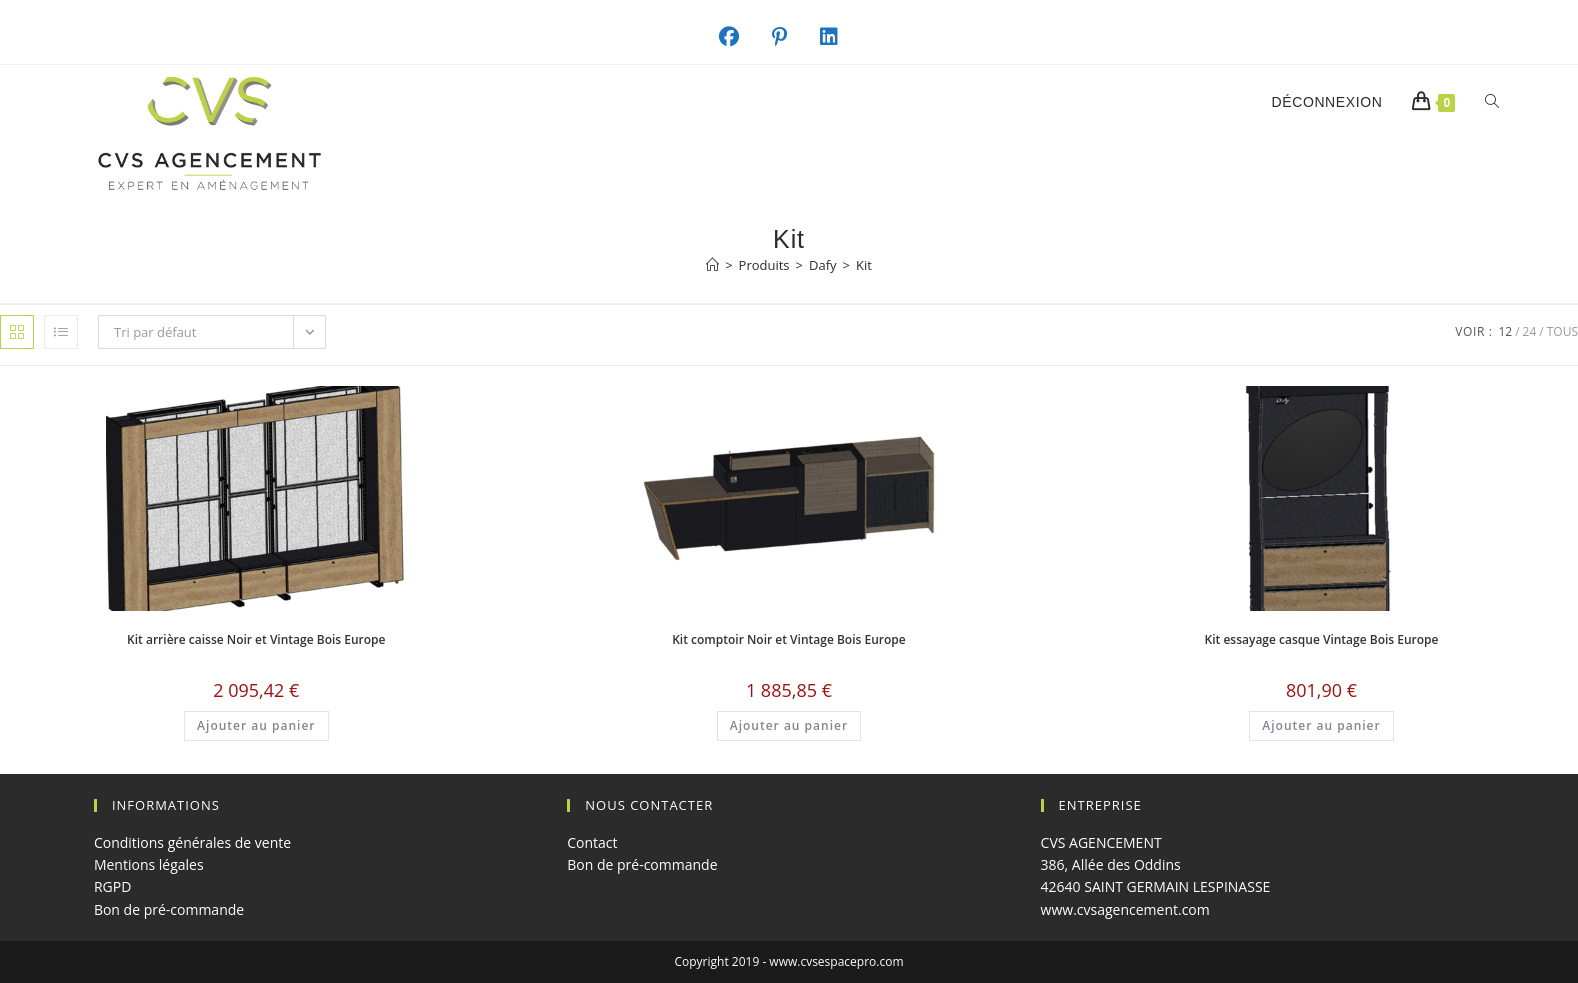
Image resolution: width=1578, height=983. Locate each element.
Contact (592, 842)
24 (1530, 331)
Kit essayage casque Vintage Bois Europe (1322, 639)
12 (1505, 331)
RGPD (112, 886)
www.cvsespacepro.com (836, 961)
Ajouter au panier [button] (256, 725)
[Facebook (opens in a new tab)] (739, 37)
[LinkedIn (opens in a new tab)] (839, 37)
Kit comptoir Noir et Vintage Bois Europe (789, 639)
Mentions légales (149, 864)
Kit (864, 265)
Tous (1562, 331)
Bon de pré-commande (169, 909)
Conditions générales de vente (192, 842)
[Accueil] (712, 265)
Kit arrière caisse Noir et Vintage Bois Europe (256, 639)
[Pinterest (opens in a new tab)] (790, 37)
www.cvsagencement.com (1125, 909)
